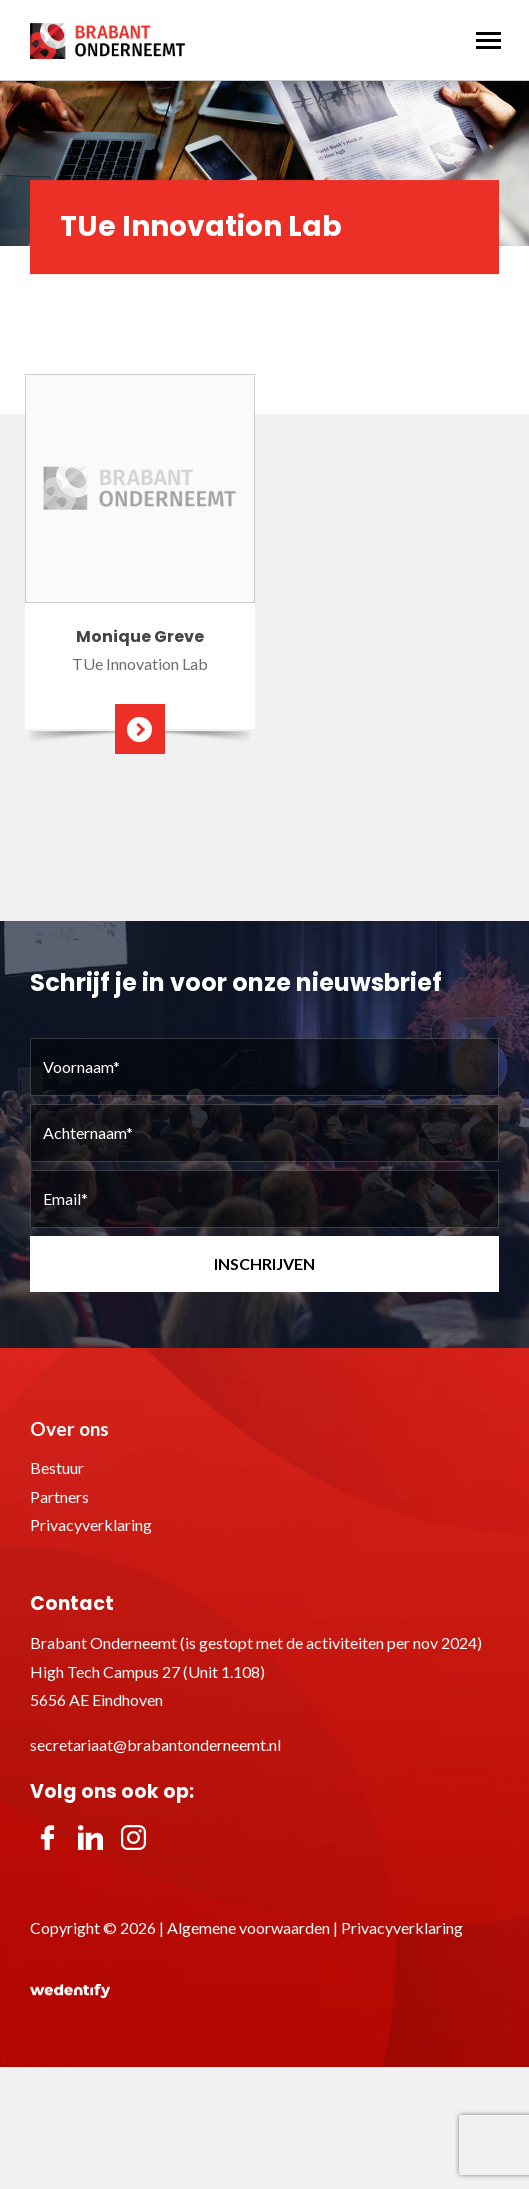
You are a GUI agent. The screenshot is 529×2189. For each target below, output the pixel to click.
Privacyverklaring (91, 1524)
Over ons (69, 1428)
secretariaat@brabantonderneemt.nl (155, 1744)
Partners (59, 1496)
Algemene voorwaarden (248, 1927)
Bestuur (57, 1467)
